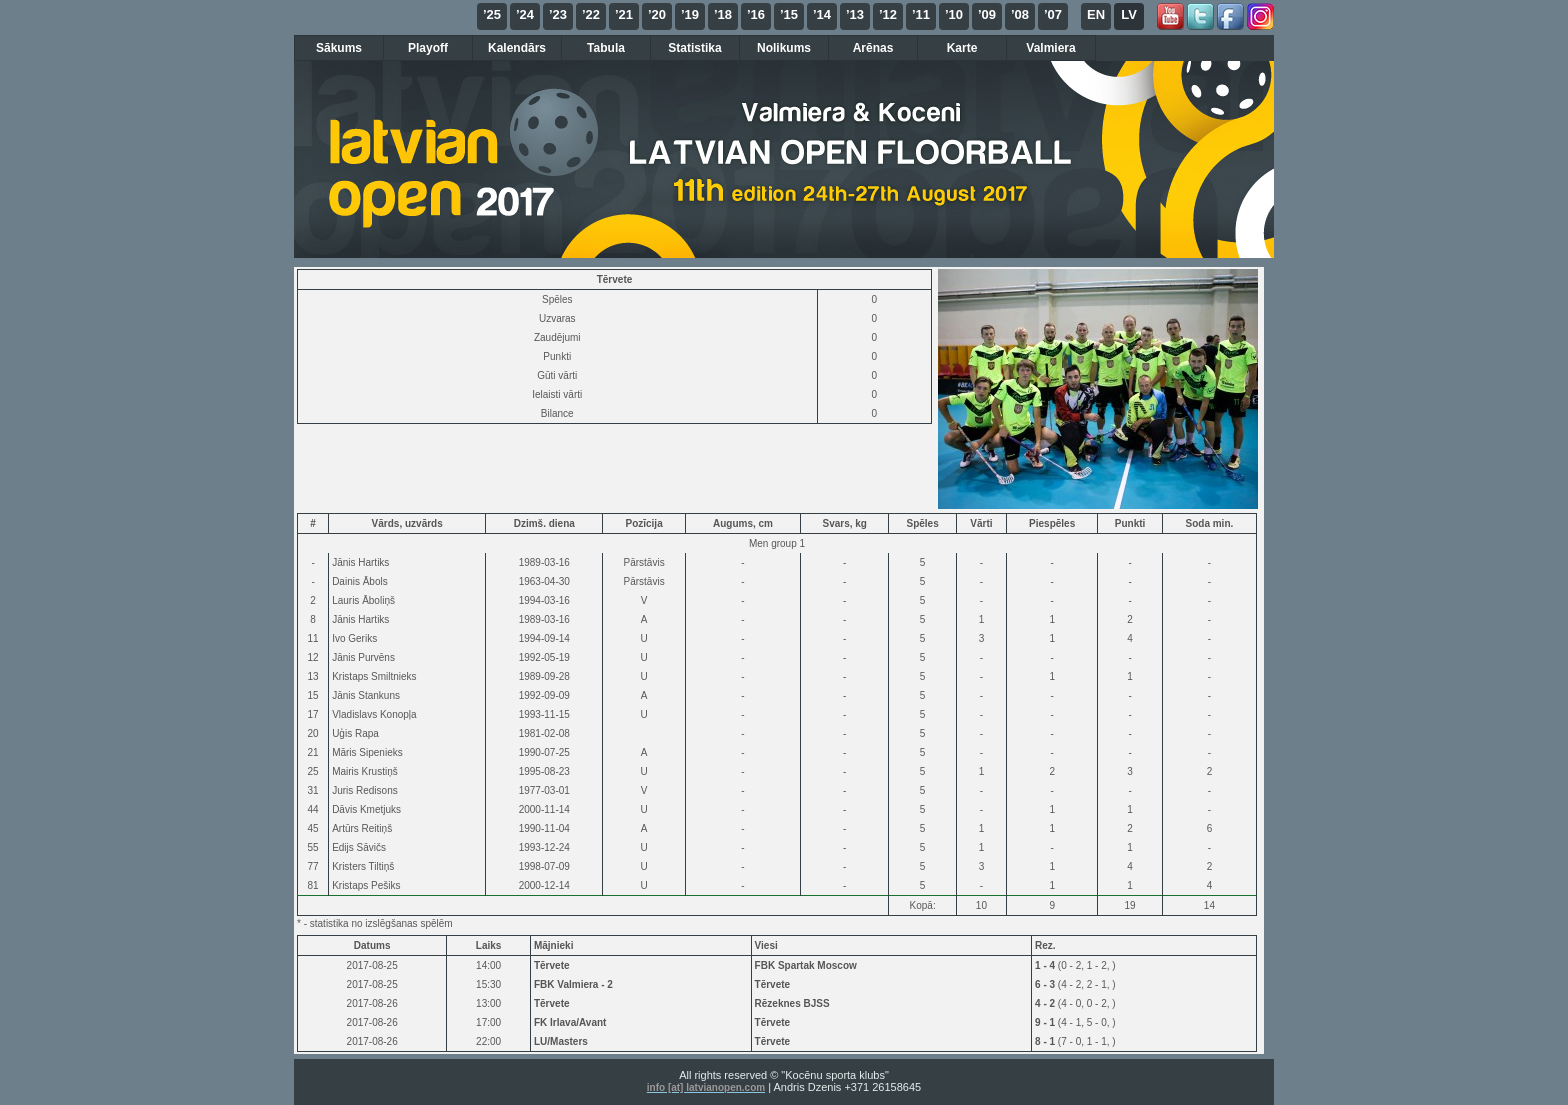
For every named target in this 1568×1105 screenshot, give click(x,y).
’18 (723, 14)
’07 (1053, 14)
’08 (1020, 14)
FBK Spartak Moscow (806, 965)
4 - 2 (1046, 1003)
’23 (558, 14)
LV (1129, 14)
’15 (789, 14)
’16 (756, 14)
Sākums (339, 48)
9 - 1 (1046, 1022)
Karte (962, 48)
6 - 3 (1046, 984)
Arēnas (873, 48)
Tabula (606, 48)
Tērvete (552, 965)
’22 (591, 14)
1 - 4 (1046, 965)
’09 (987, 14)
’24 (525, 14)
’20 (657, 14)
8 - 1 (1046, 1041)
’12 (888, 14)
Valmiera (1050, 48)
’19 (690, 14)
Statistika (694, 48)
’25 (492, 14)
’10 (954, 14)
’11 (921, 14)
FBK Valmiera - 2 (573, 984)
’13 (855, 14)
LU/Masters (561, 1041)
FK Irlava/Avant (570, 1022)
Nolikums (784, 48)
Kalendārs (517, 48)
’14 (822, 14)
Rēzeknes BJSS (792, 1003)
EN (1096, 14)
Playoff (428, 48)
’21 (624, 14)
